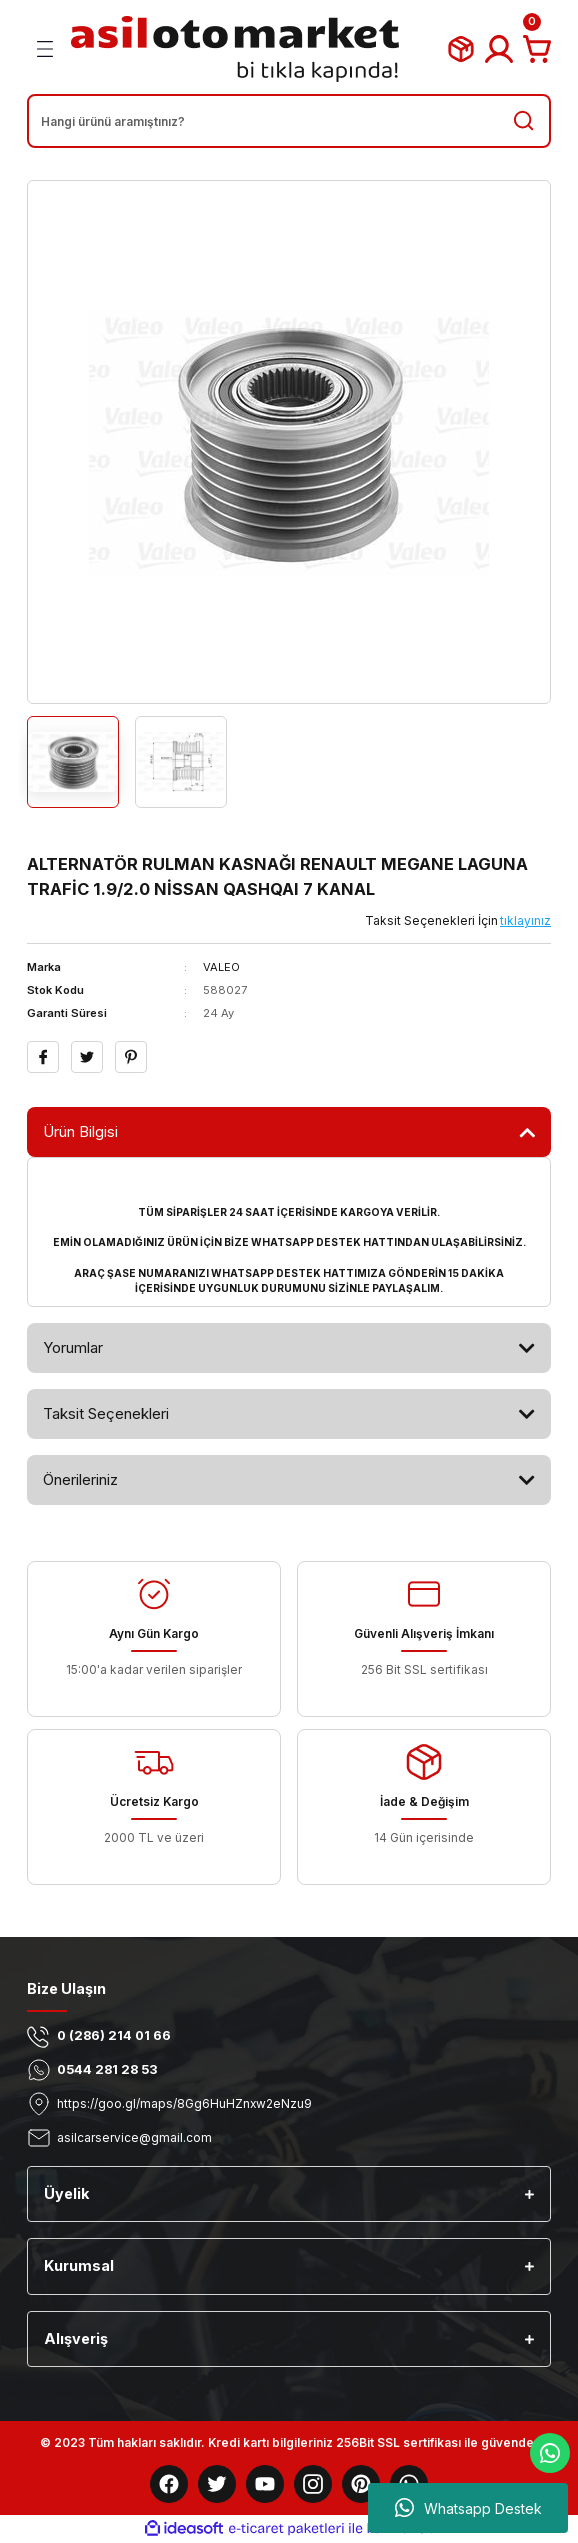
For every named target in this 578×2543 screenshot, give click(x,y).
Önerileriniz (80, 1479)
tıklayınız (525, 920)
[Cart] (537, 49)
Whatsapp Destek (468, 2508)
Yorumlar (73, 1347)
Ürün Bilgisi (80, 1131)
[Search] (289, 121)
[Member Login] (499, 49)
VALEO (221, 967)
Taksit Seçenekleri (106, 1413)
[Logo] (235, 49)
